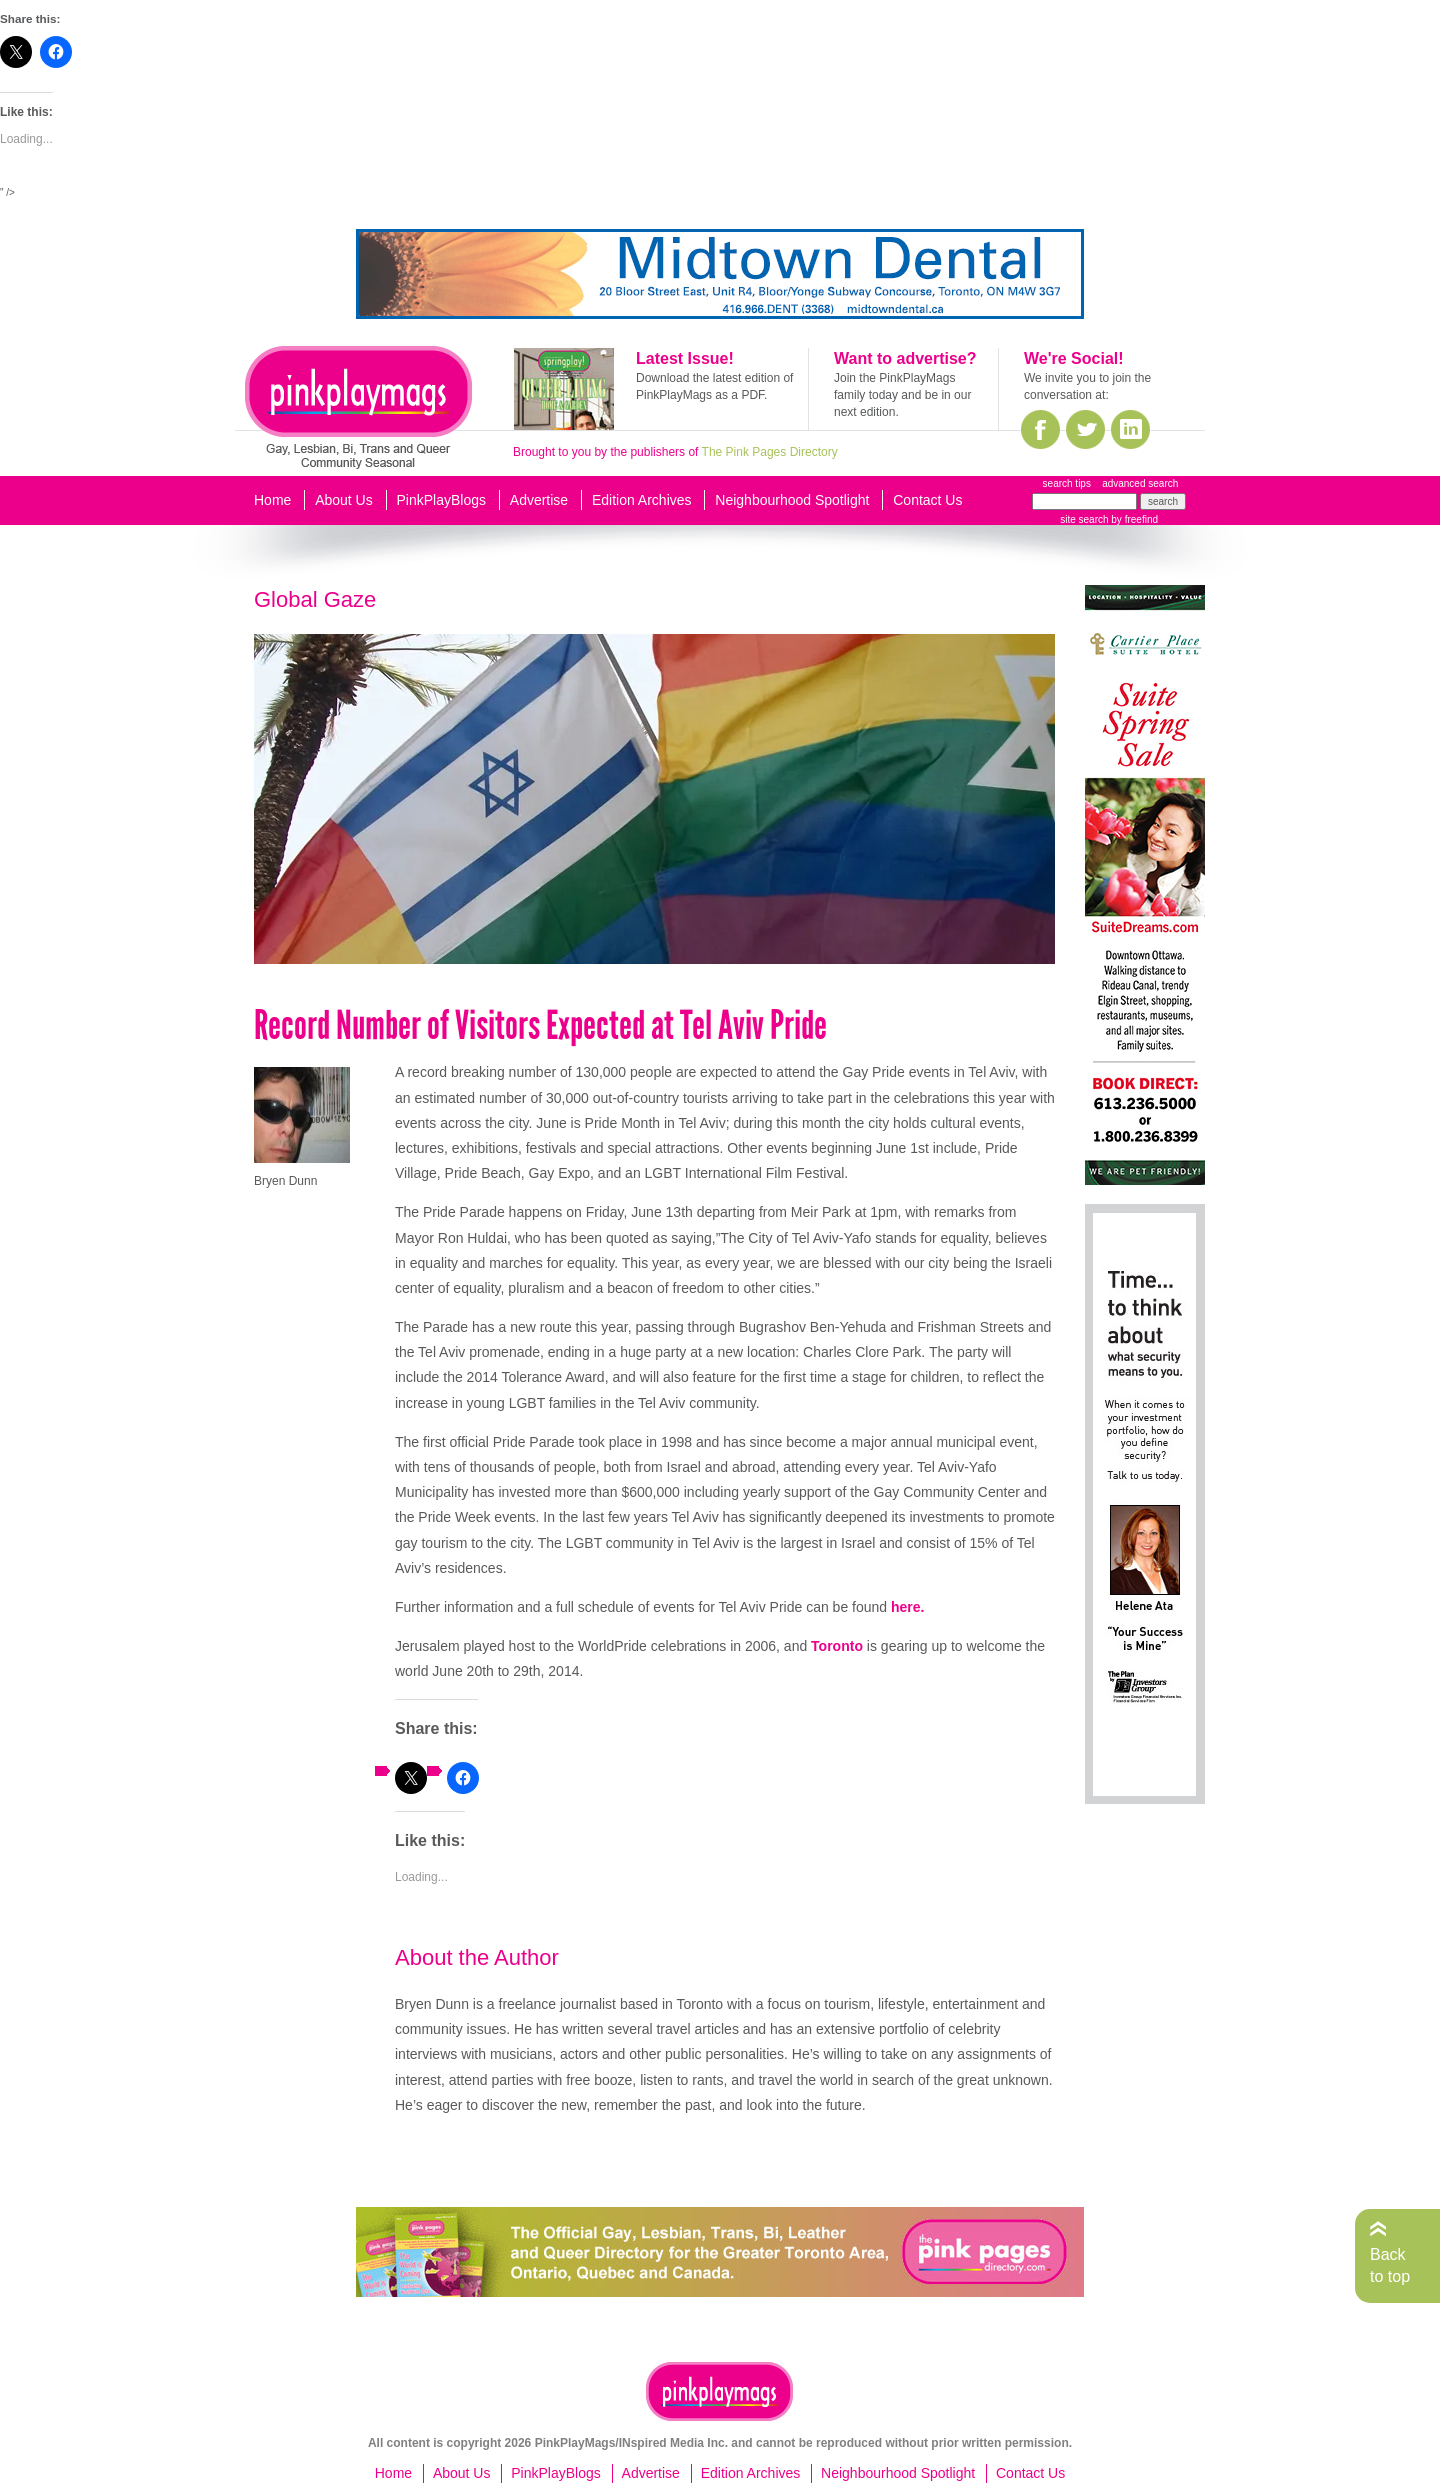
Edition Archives (642, 500)
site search (1084, 519)
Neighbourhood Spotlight (792, 500)
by (1133, 519)
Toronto (837, 1646)
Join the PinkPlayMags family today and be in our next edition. (902, 395)
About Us (344, 500)
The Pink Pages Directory (770, 452)
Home (272, 500)
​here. (907, 1607)
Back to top (1390, 2265)
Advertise (539, 500)
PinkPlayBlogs (442, 500)
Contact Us (927, 500)
